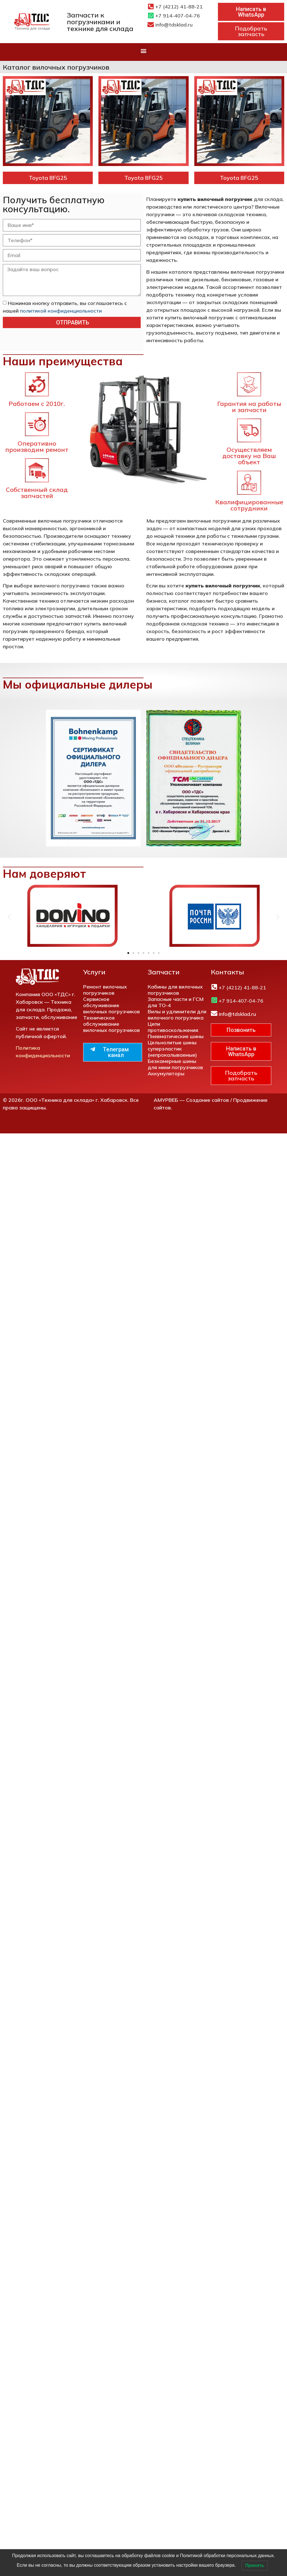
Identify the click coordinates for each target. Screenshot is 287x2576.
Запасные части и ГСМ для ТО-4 (176, 1002)
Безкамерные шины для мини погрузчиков (175, 1064)
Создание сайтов (207, 1100)
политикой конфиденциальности (61, 310)
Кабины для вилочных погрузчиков (175, 989)
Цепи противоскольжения (173, 1027)
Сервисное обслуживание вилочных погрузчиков (111, 1005)
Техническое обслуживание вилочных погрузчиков (111, 1023)
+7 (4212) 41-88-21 (179, 6)
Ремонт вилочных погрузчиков (105, 989)
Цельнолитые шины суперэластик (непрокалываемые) (172, 1048)
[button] (143, 50)
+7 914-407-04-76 (177, 15)
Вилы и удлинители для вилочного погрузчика (177, 1014)
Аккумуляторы (166, 1073)
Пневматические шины (176, 1036)
